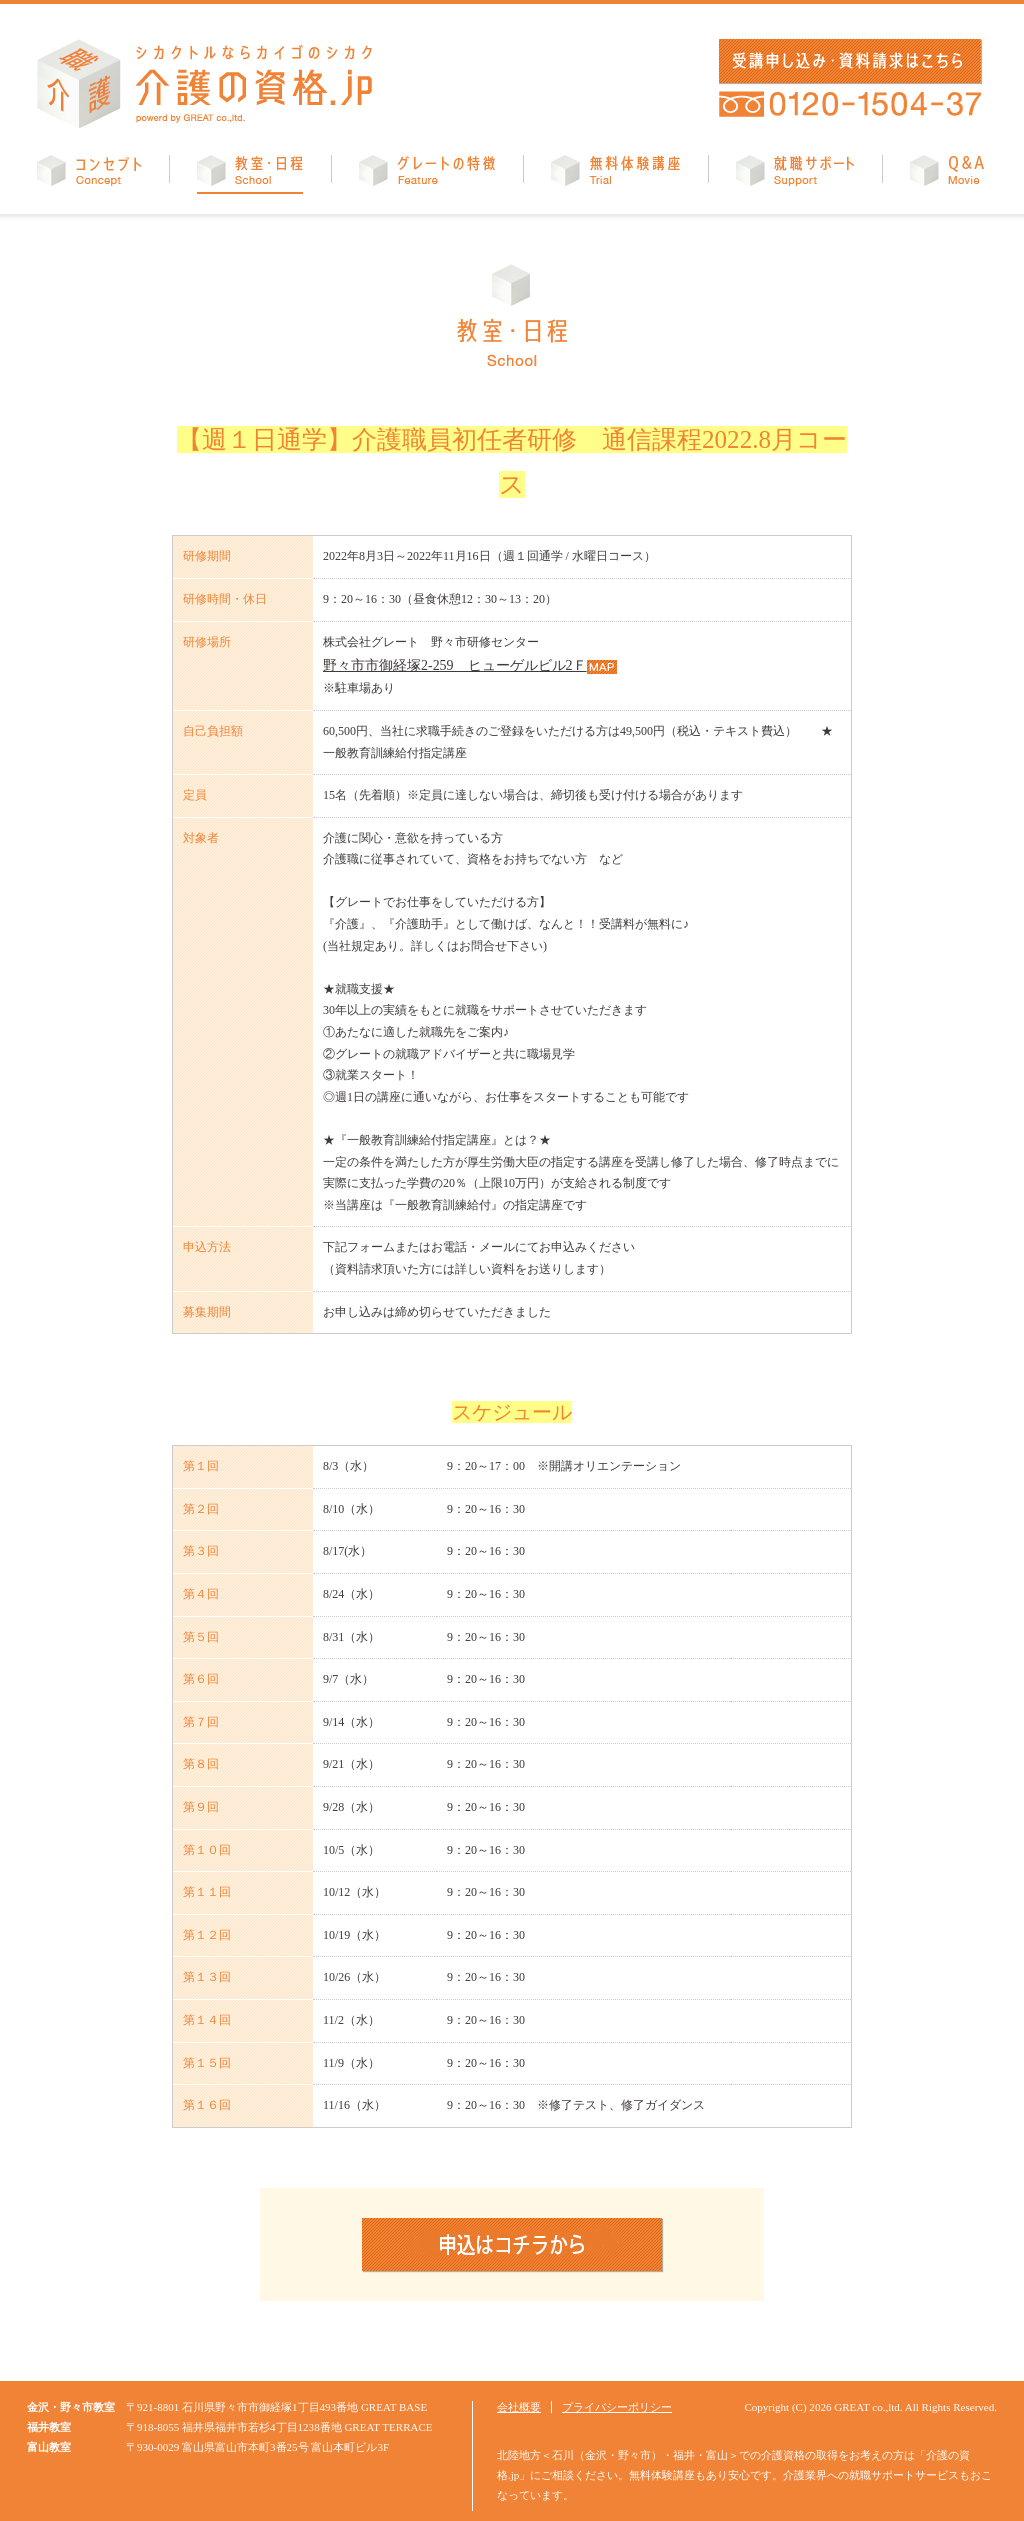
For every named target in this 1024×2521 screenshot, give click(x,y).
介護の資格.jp (205, 84)
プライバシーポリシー (617, 2403)
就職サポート (795, 174)
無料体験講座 (615, 174)
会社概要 (519, 2403)
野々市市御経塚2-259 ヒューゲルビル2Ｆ (436, 663)
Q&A (947, 174)
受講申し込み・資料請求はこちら (847, 61)
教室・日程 (250, 174)
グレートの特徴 (427, 174)
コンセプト (89, 174)
